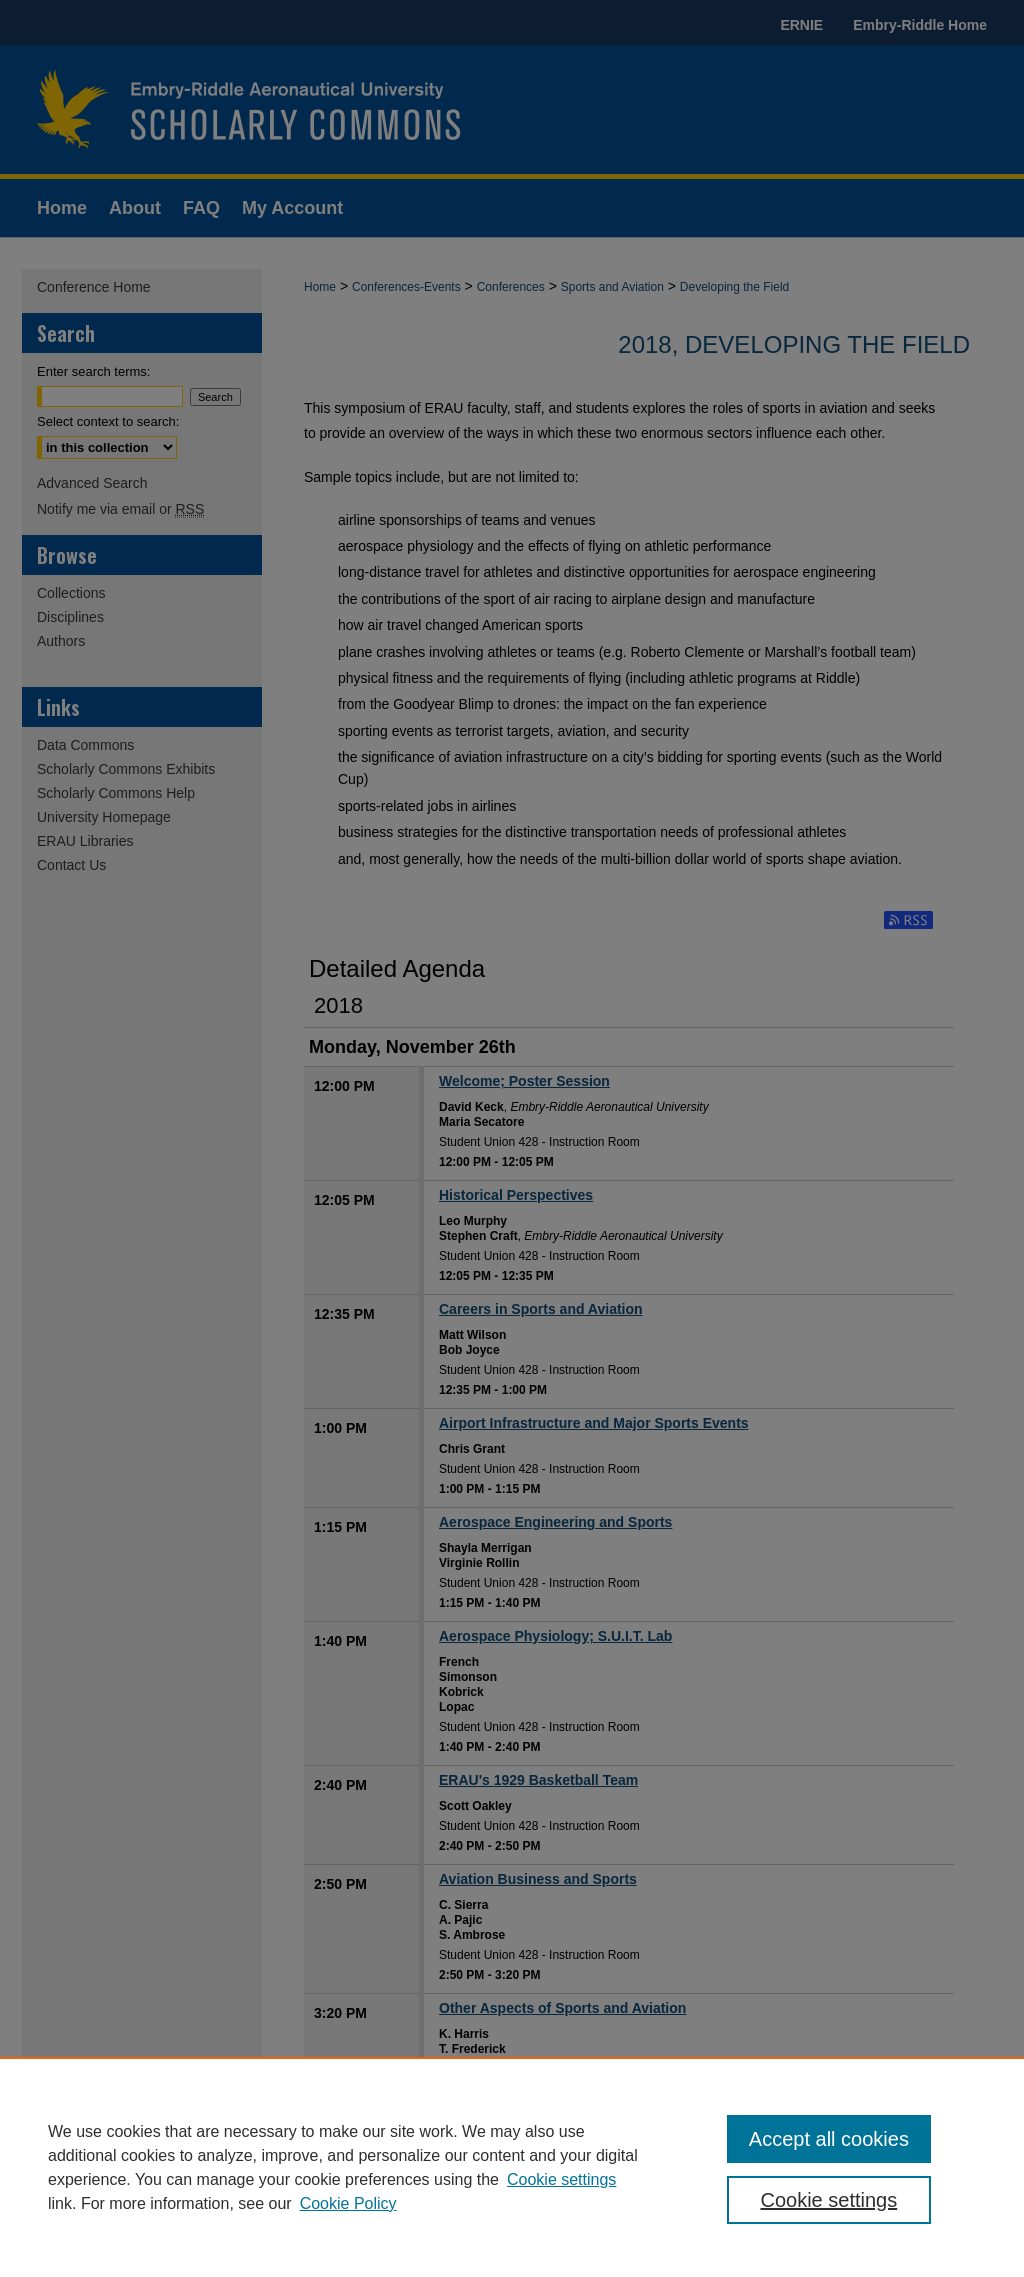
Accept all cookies (829, 2139)
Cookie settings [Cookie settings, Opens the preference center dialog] (828, 2200)
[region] (512, 2167)
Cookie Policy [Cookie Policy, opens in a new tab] (348, 2203)
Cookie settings (561, 2179)
